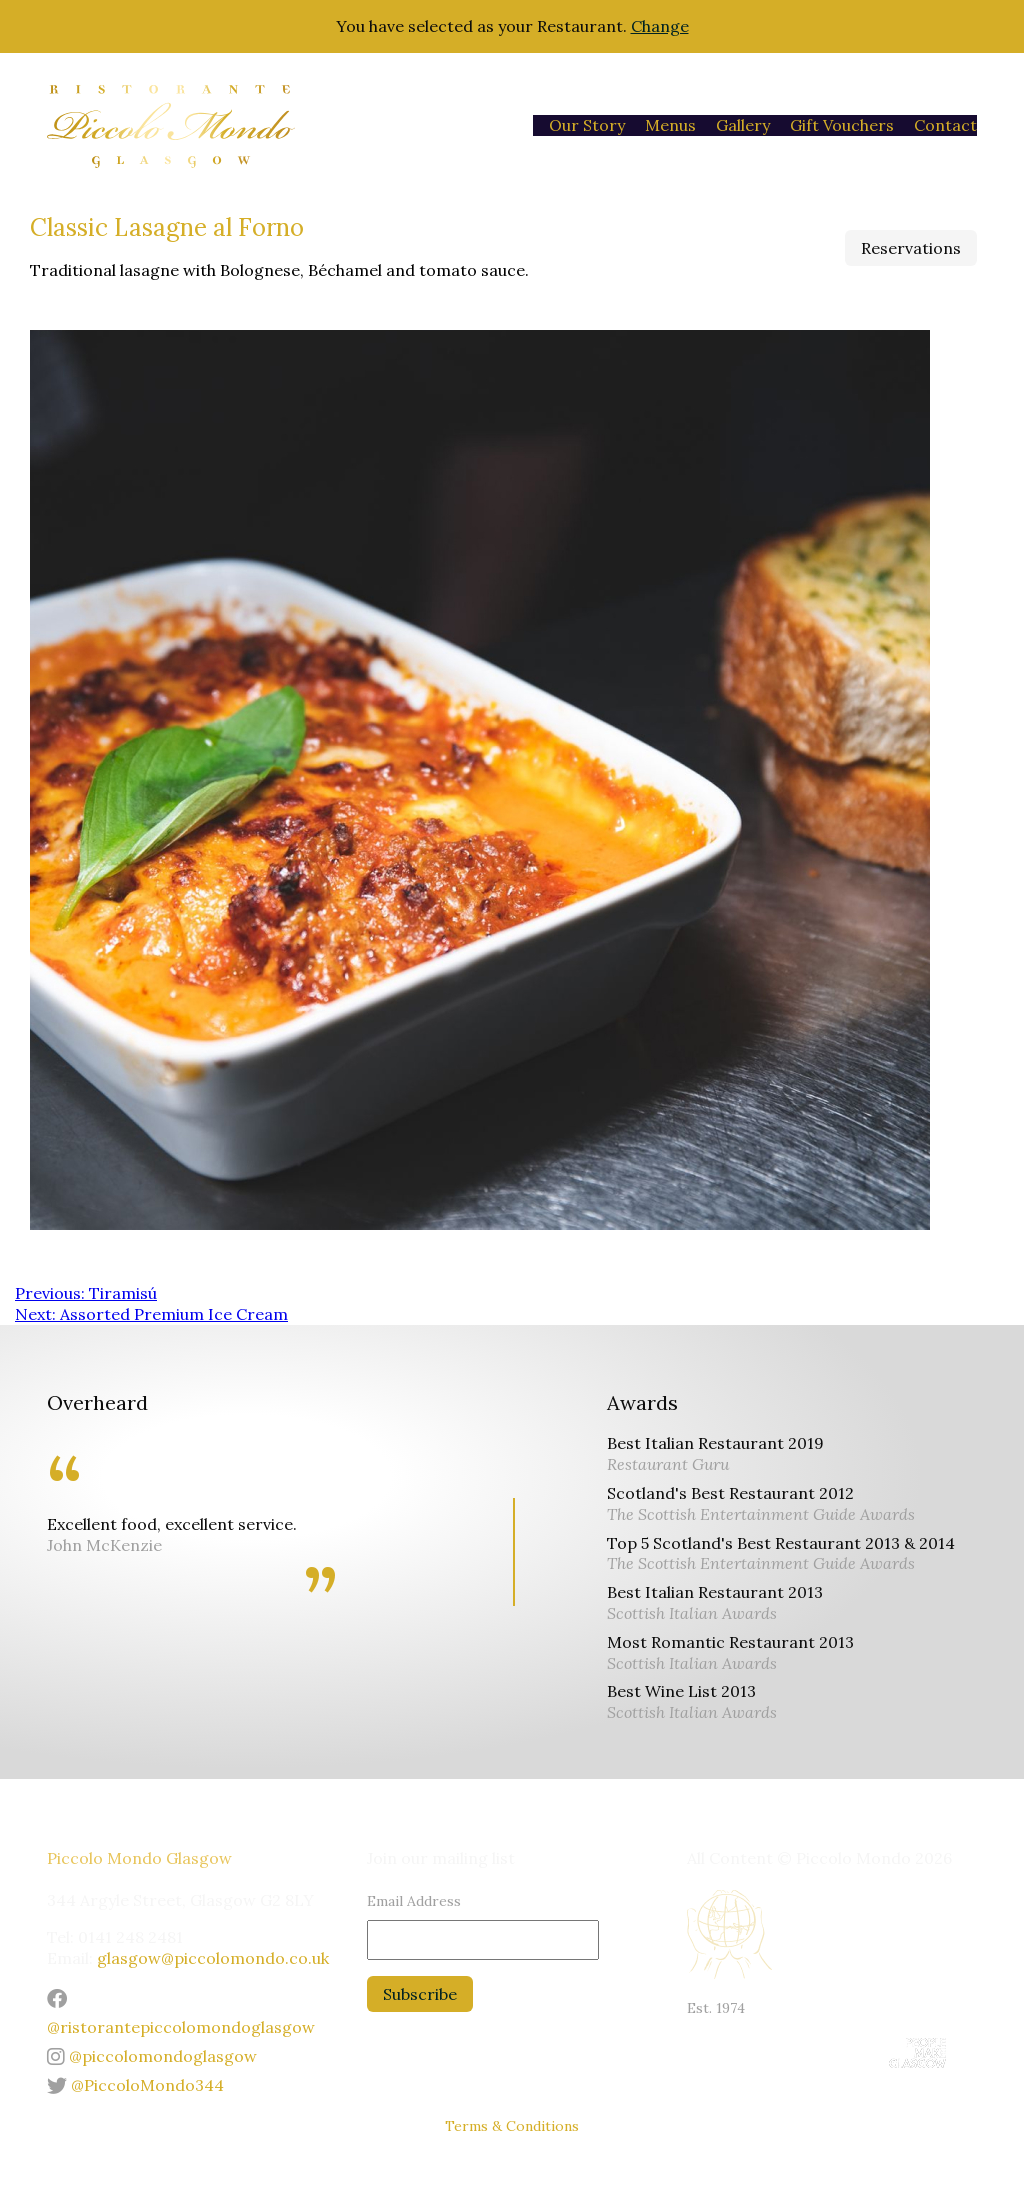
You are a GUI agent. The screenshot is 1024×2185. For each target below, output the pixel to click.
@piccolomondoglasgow (152, 2056)
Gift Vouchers (842, 125)
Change (660, 26)
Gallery (743, 125)
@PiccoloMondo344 (135, 2085)
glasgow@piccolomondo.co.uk (213, 1958)
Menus (670, 125)
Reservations (911, 248)
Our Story (587, 125)
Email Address (414, 1901)
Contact (945, 125)
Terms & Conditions (512, 2126)
